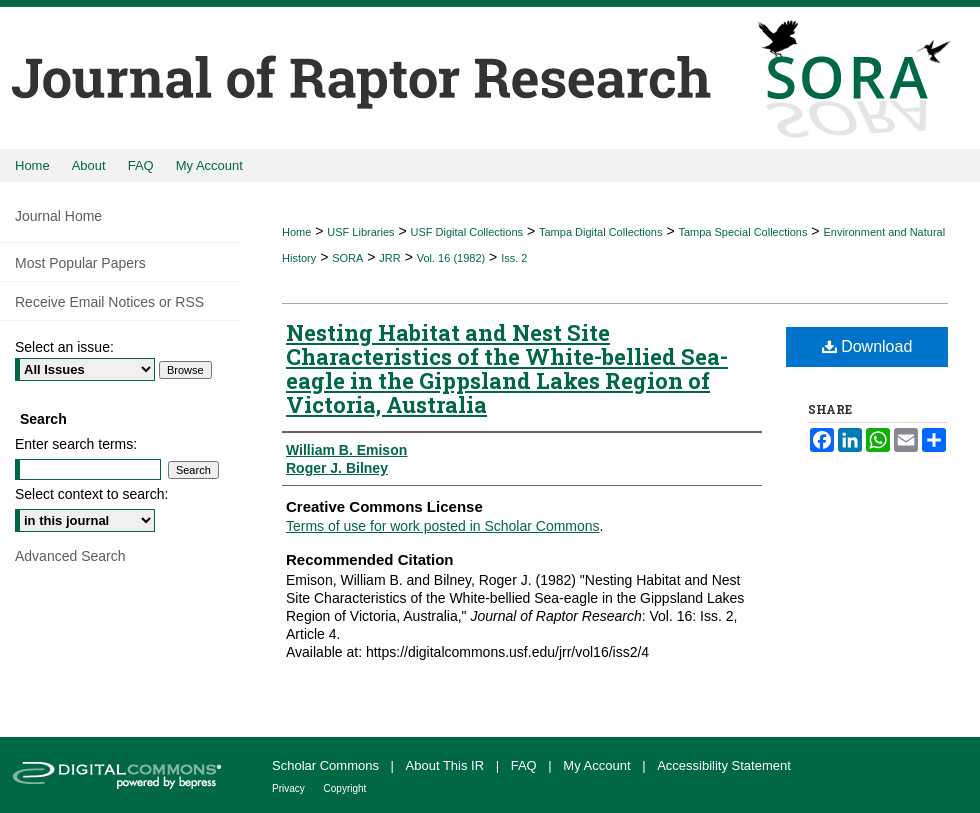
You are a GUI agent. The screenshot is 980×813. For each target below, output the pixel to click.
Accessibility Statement (724, 765)
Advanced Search (70, 556)
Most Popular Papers (80, 263)
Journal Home (58, 216)
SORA (347, 258)
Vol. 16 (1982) (451, 258)
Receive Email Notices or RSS (109, 302)
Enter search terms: (76, 444)
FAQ (526, 765)
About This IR (447, 765)
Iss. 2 (514, 258)
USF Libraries (360, 232)
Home (296, 232)
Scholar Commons (327, 765)
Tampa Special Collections (742, 232)
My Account (598, 765)
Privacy (290, 788)
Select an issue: (64, 347)
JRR (389, 258)
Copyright (345, 788)
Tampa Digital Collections (601, 232)
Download (867, 346)
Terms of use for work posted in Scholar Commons (443, 526)
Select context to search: (91, 494)
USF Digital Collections (467, 232)
